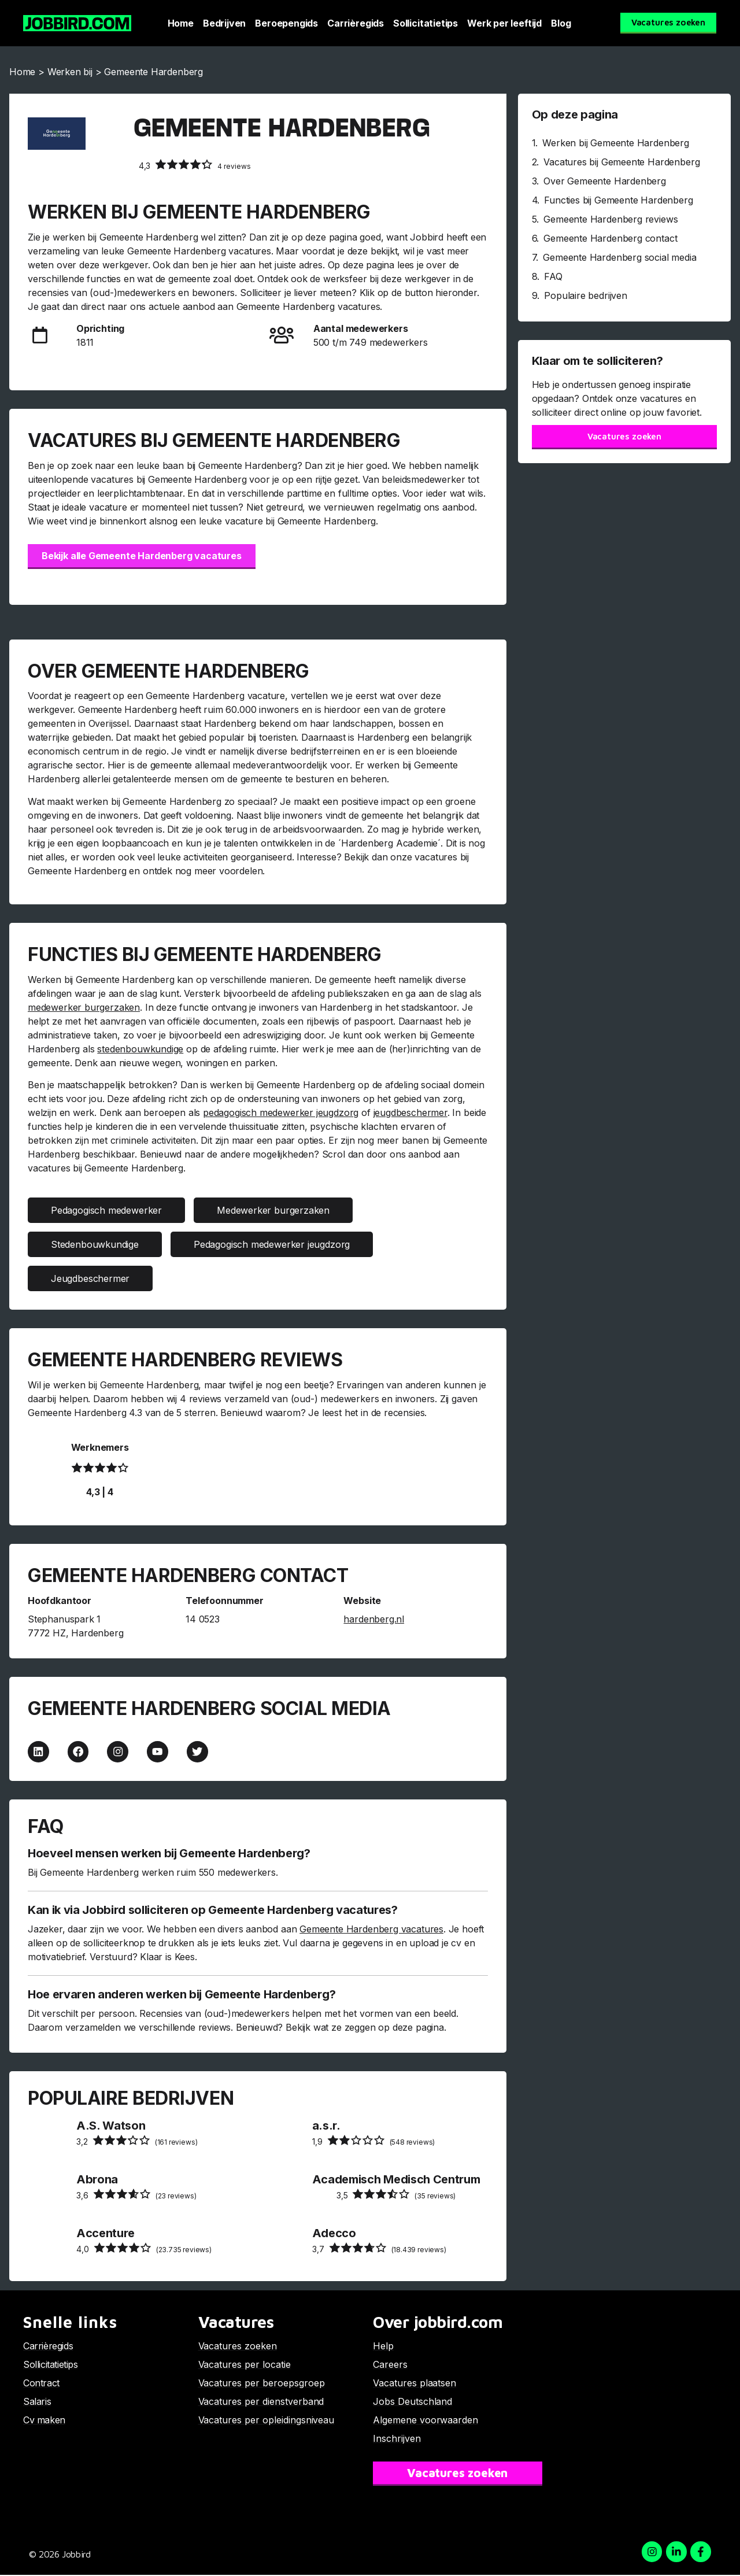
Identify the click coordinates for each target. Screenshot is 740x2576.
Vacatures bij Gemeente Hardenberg (621, 162)
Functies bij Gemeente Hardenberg (618, 200)
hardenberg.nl (373, 1619)
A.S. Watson (110, 2126)
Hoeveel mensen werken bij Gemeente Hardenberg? (169, 1854)
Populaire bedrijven (585, 295)
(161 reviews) (136, 2141)
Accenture (105, 2234)
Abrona (97, 2180)
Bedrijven (224, 23)
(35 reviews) (396, 2194)
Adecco (334, 2234)
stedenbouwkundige (140, 1049)
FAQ (553, 276)
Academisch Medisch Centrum (396, 2180)
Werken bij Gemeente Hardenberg (615, 143)
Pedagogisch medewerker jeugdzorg (272, 1244)
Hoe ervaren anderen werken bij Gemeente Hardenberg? (181, 1995)
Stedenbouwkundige (95, 1244)
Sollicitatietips (425, 23)
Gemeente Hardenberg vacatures (371, 1930)
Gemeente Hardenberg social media (619, 257)
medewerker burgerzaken (84, 1007)
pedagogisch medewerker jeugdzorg (280, 1112)
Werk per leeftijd (504, 23)
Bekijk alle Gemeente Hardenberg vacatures (142, 555)
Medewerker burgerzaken (273, 1210)
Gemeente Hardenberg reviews (610, 219)
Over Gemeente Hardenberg (604, 181)
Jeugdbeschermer (90, 1278)
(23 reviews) (136, 2194)
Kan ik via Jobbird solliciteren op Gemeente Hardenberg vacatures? (213, 1911)
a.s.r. (326, 2126)
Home (181, 23)
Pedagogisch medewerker (106, 1210)
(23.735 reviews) (144, 2248)
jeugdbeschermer (410, 1112)
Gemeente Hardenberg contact (610, 238)
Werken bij (69, 71)
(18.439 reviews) (379, 2248)
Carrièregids (355, 23)
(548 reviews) (373, 2141)
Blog (561, 23)
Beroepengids (286, 23)
